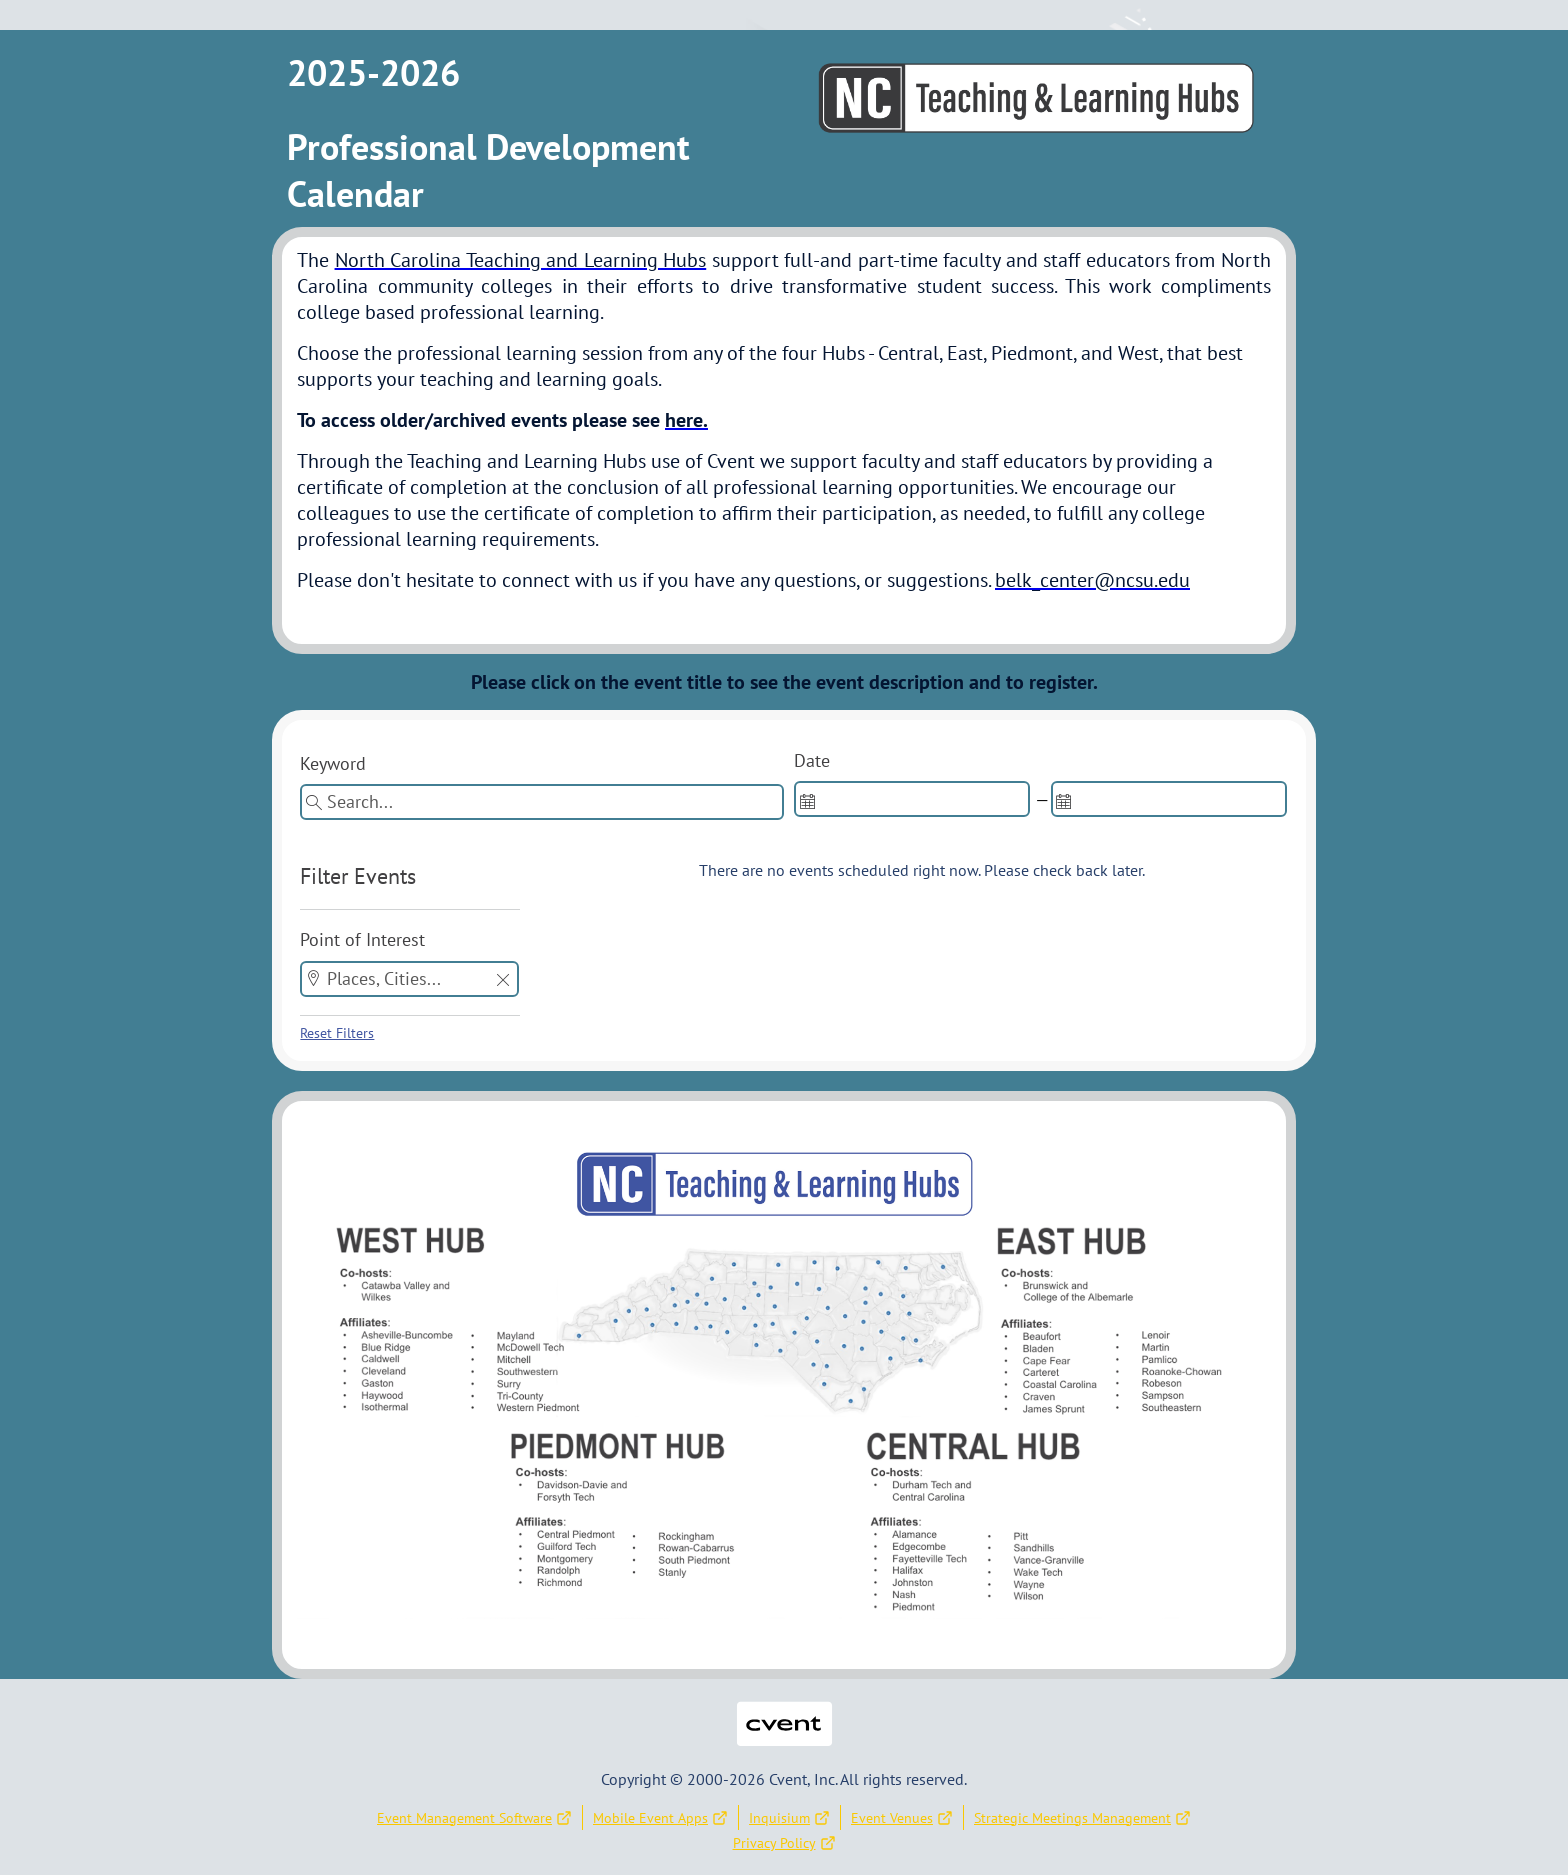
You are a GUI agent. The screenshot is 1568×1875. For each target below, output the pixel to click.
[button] (503, 981)
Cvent (784, 1710)
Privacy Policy (784, 1842)
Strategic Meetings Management (1082, 1817)
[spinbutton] (912, 799)
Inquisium (789, 1817)
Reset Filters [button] (337, 1033)
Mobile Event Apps (660, 1817)
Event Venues (902, 1817)
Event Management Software (474, 1817)
